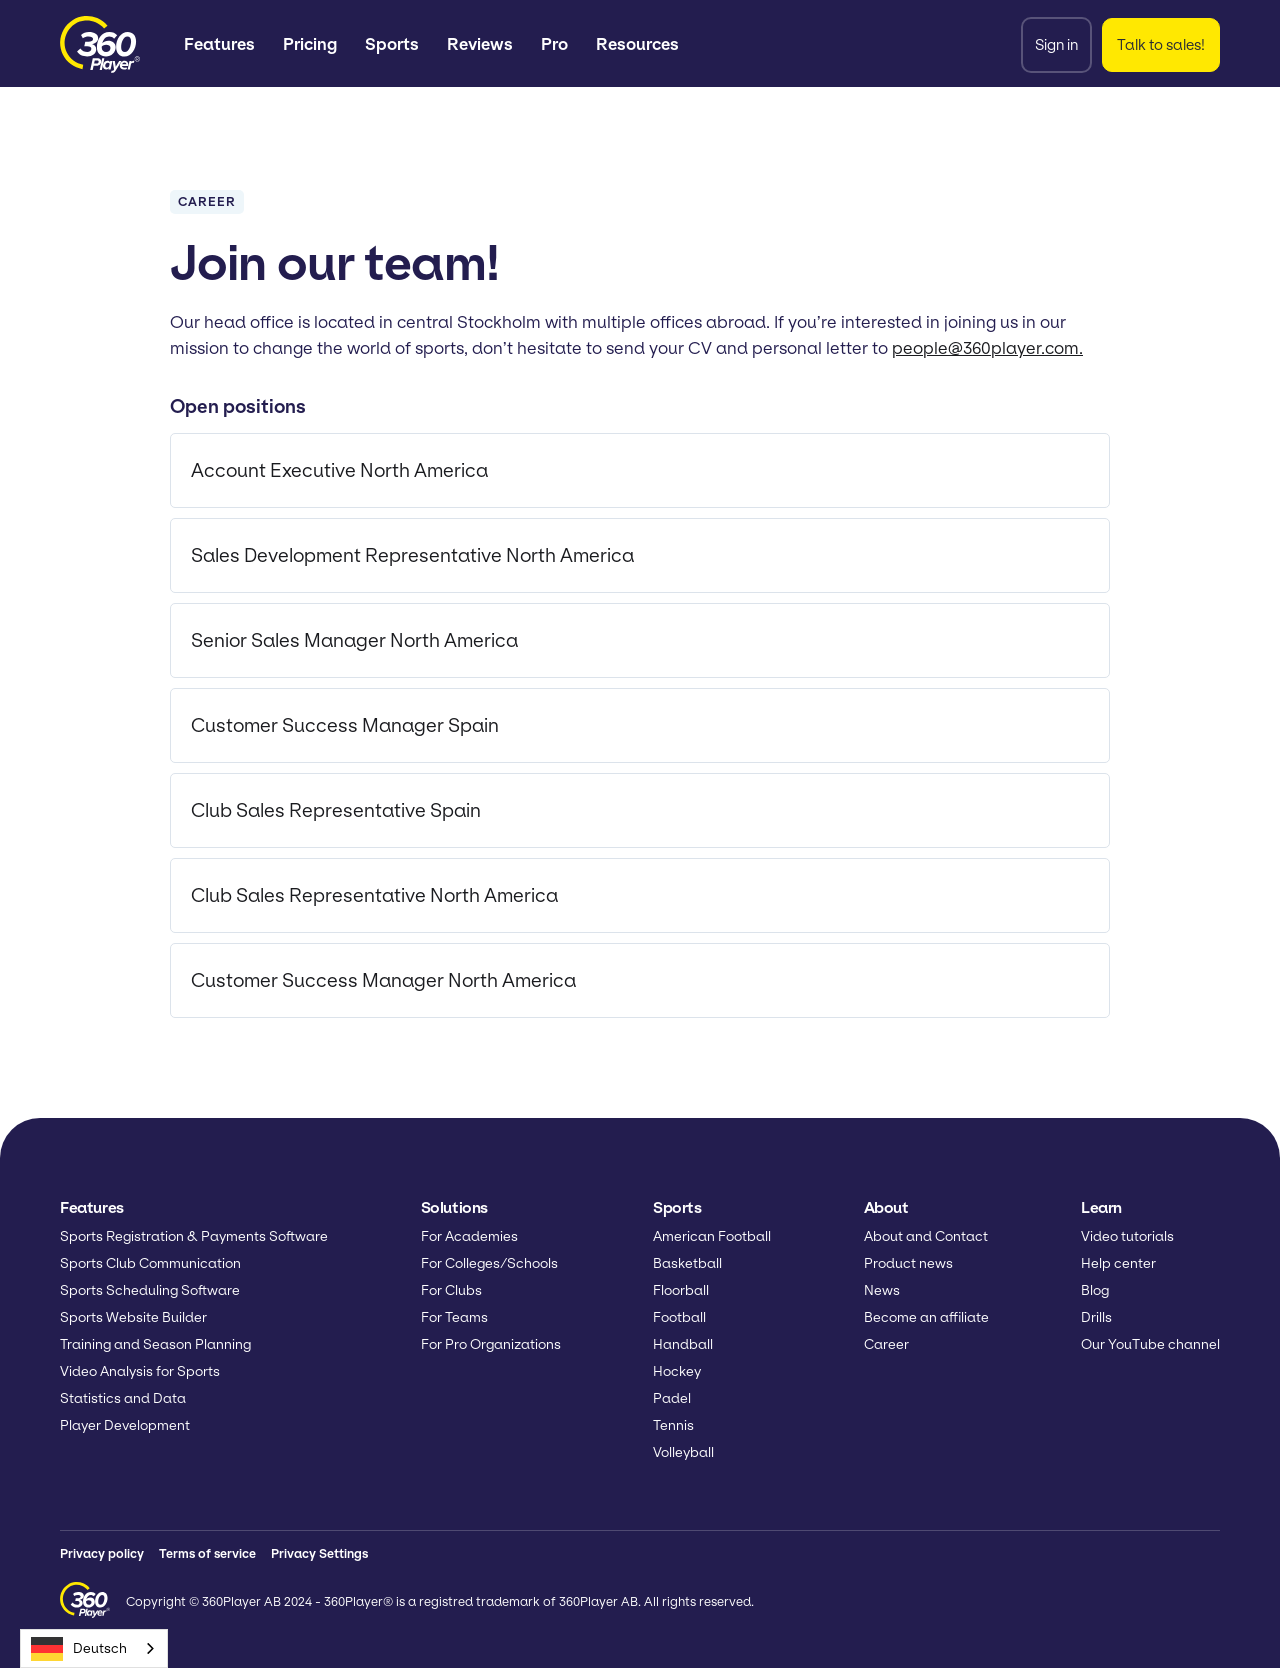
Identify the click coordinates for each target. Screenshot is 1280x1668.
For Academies (469, 1236)
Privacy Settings (319, 1553)
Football (679, 1317)
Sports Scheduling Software (150, 1290)
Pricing (310, 44)
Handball (683, 1344)
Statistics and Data (123, 1398)
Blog (1095, 1290)
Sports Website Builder (133, 1317)
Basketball (687, 1263)
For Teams (454, 1317)
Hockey (677, 1371)
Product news (908, 1263)
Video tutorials (1127, 1236)
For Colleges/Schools (489, 1263)
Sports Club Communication (150, 1263)
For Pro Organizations (491, 1344)
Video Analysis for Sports (140, 1371)
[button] (219, 44)
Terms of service (207, 1553)
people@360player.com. (987, 348)
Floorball (681, 1290)
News (882, 1290)
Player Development (125, 1425)
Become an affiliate (926, 1317)
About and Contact (926, 1236)
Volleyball (683, 1452)
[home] (100, 44)
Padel (672, 1398)
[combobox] (94, 1648)
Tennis (673, 1425)
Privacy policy (102, 1553)
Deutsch (79, 1649)
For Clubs (451, 1290)
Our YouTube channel (1150, 1344)
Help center (1118, 1263)
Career (886, 1344)
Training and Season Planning (155, 1344)
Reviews (480, 44)
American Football (712, 1236)
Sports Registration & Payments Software (194, 1236)
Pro (554, 44)
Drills (1096, 1317)
